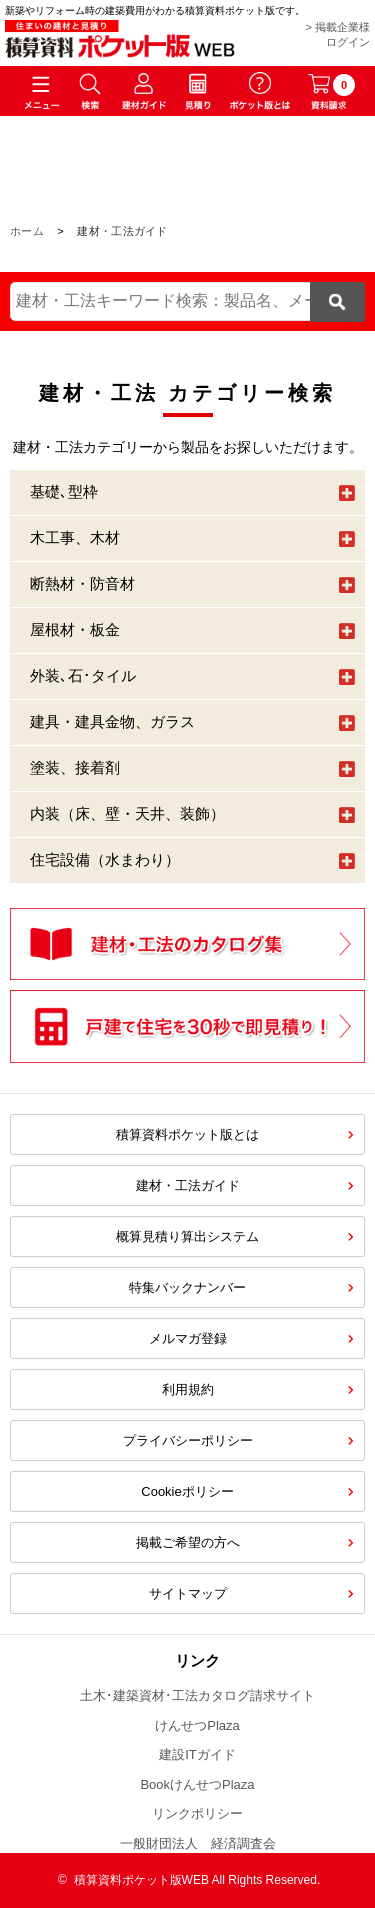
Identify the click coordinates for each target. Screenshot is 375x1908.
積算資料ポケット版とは (187, 1134)
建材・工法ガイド (188, 1185)
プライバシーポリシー (188, 1440)
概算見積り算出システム (187, 1236)
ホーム (27, 231)
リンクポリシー (197, 1813)
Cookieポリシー (187, 1491)
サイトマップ (188, 1593)
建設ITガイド (197, 1754)
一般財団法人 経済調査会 (198, 1843)
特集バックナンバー (187, 1287)
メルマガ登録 (188, 1338)
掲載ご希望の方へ (188, 1542)
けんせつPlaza (197, 1725)
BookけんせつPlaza (197, 1784)
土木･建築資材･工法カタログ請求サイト (197, 1695)
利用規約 (188, 1389)
